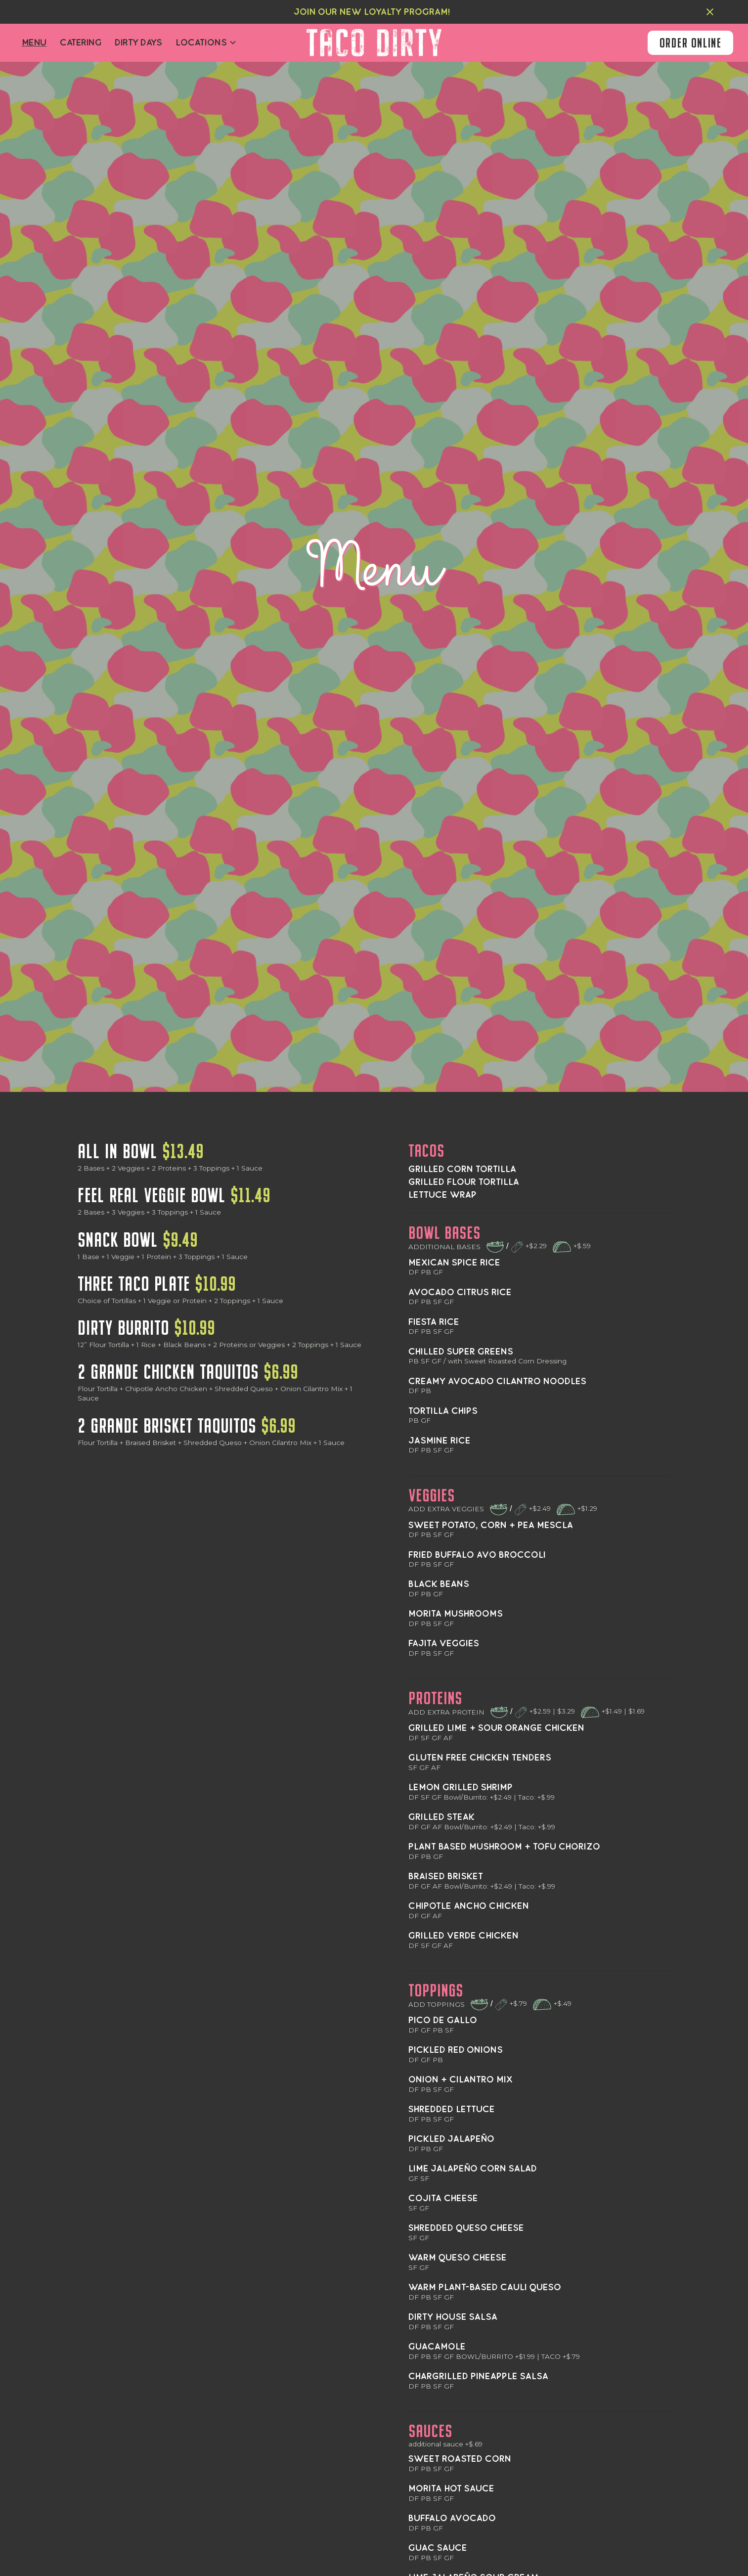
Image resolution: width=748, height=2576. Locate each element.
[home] (374, 43)
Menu (34, 42)
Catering (80, 42)
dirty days (138, 42)
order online (690, 42)
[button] (206, 43)
